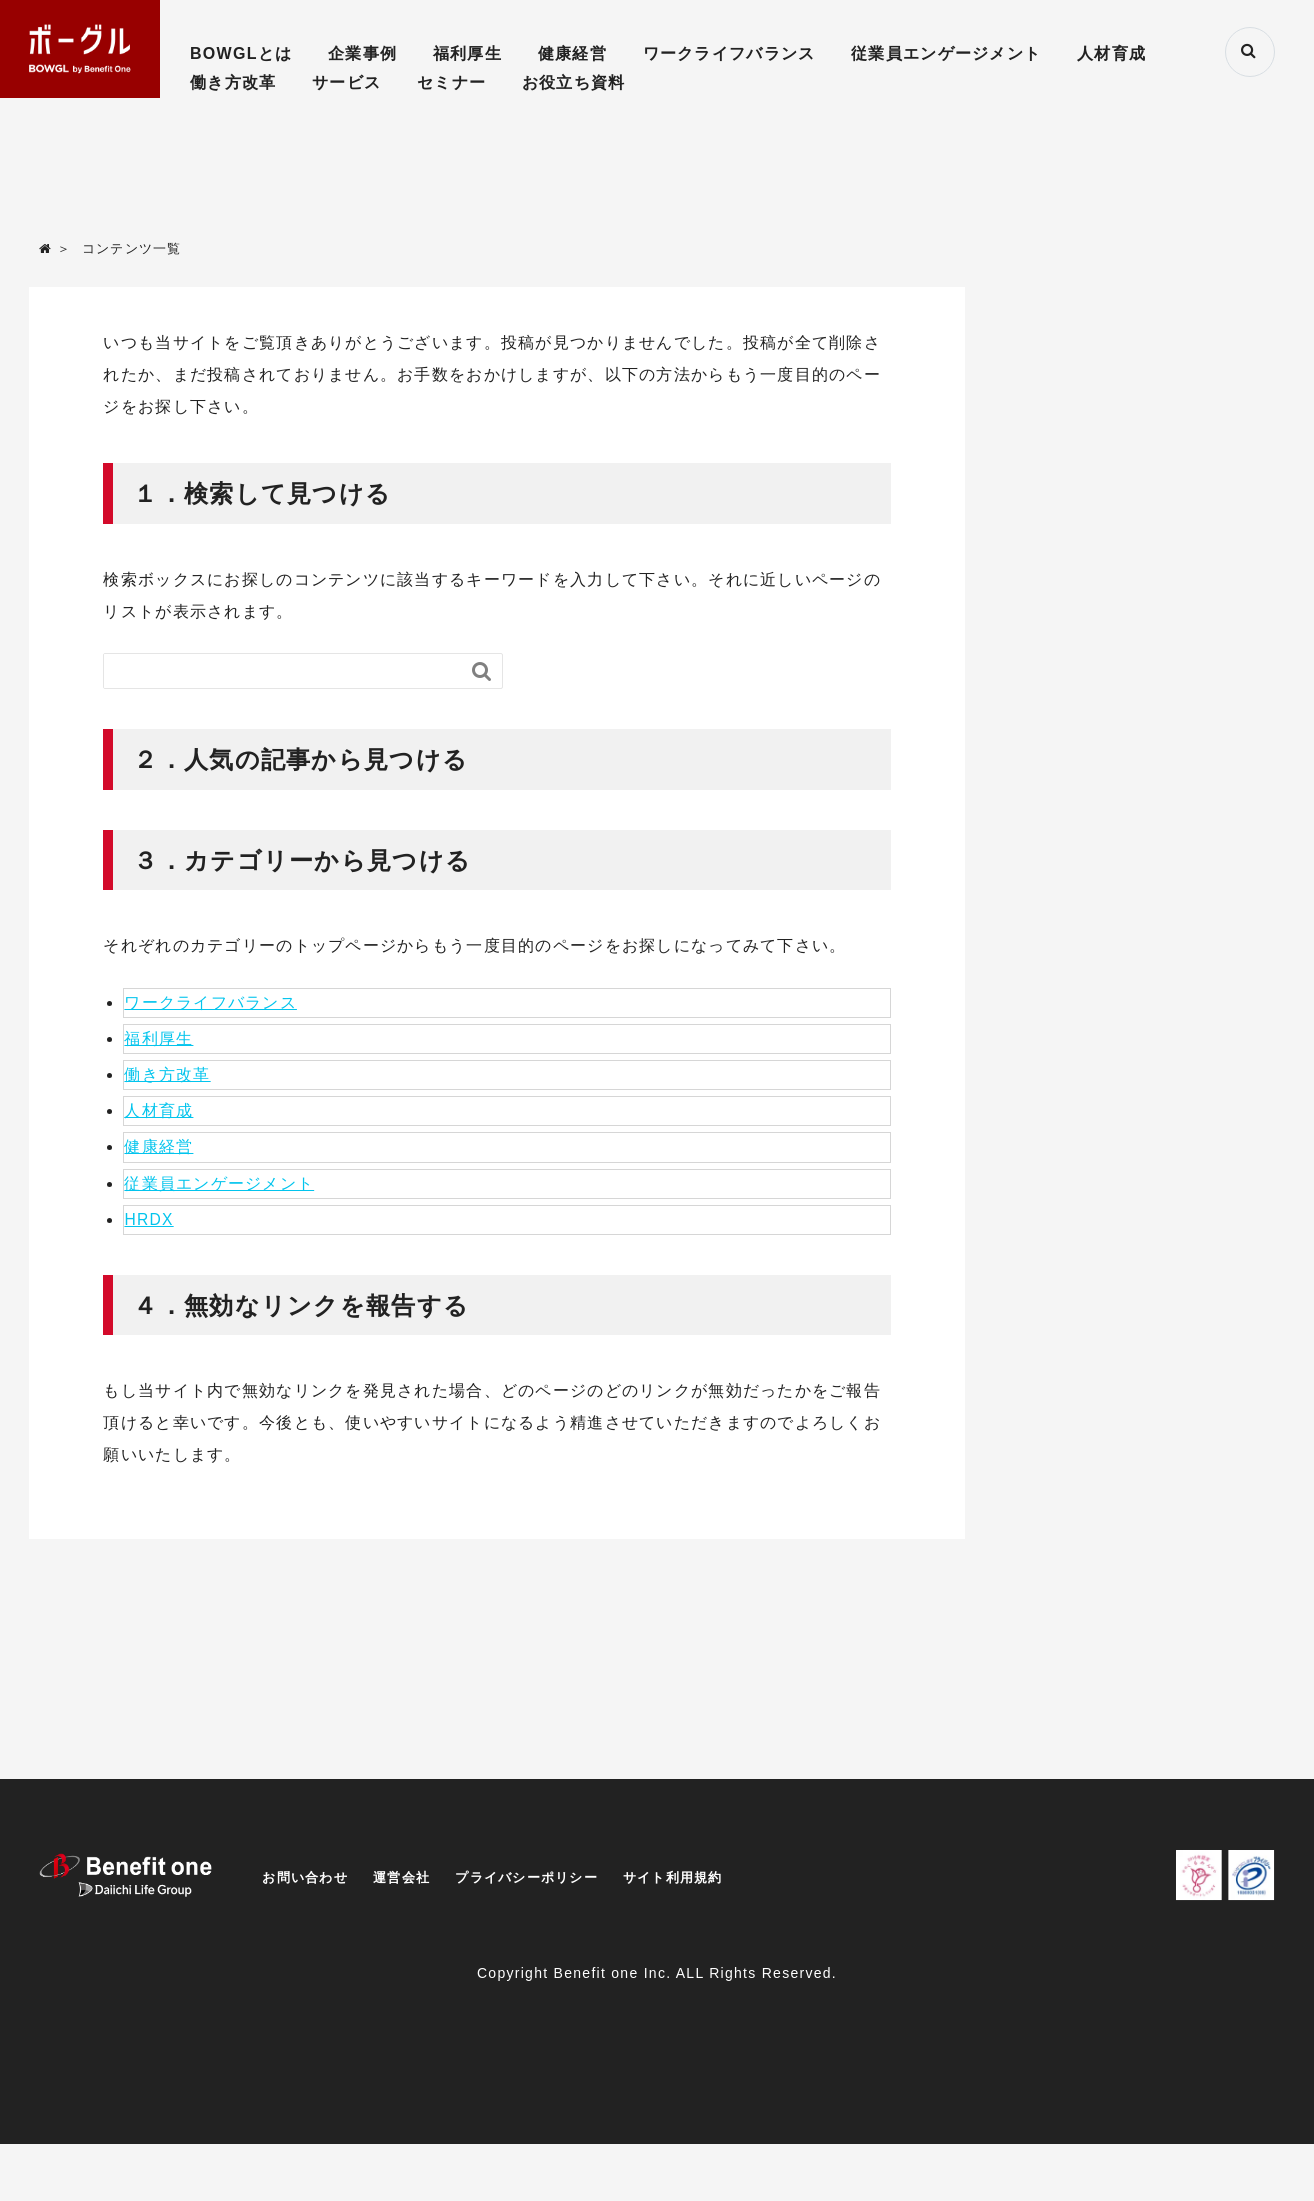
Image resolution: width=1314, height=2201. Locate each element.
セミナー (451, 82)
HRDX (149, 1223)
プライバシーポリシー (542, 1882)
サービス (346, 82)
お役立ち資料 (574, 82)
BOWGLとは (241, 53)
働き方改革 (233, 82)
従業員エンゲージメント (946, 53)
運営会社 (409, 1882)
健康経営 (572, 53)
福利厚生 (467, 53)
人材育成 (1111, 53)
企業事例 (362, 53)
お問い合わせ (308, 1882)
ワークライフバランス (729, 53)
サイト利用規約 (697, 1882)
